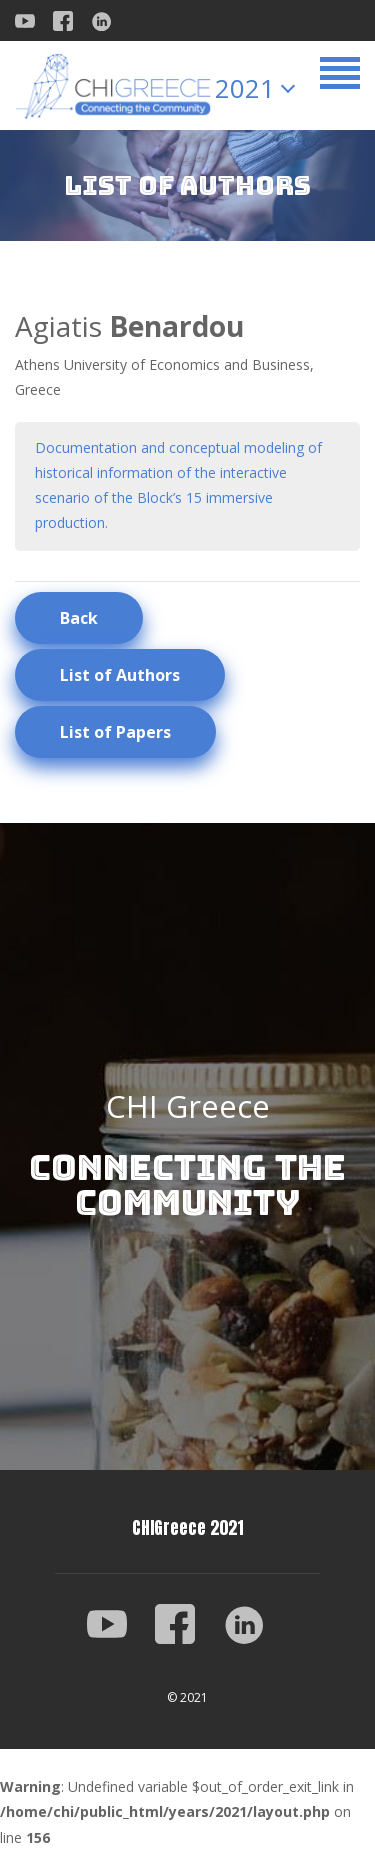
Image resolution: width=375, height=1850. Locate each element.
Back (79, 618)
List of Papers (115, 732)
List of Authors (120, 675)
